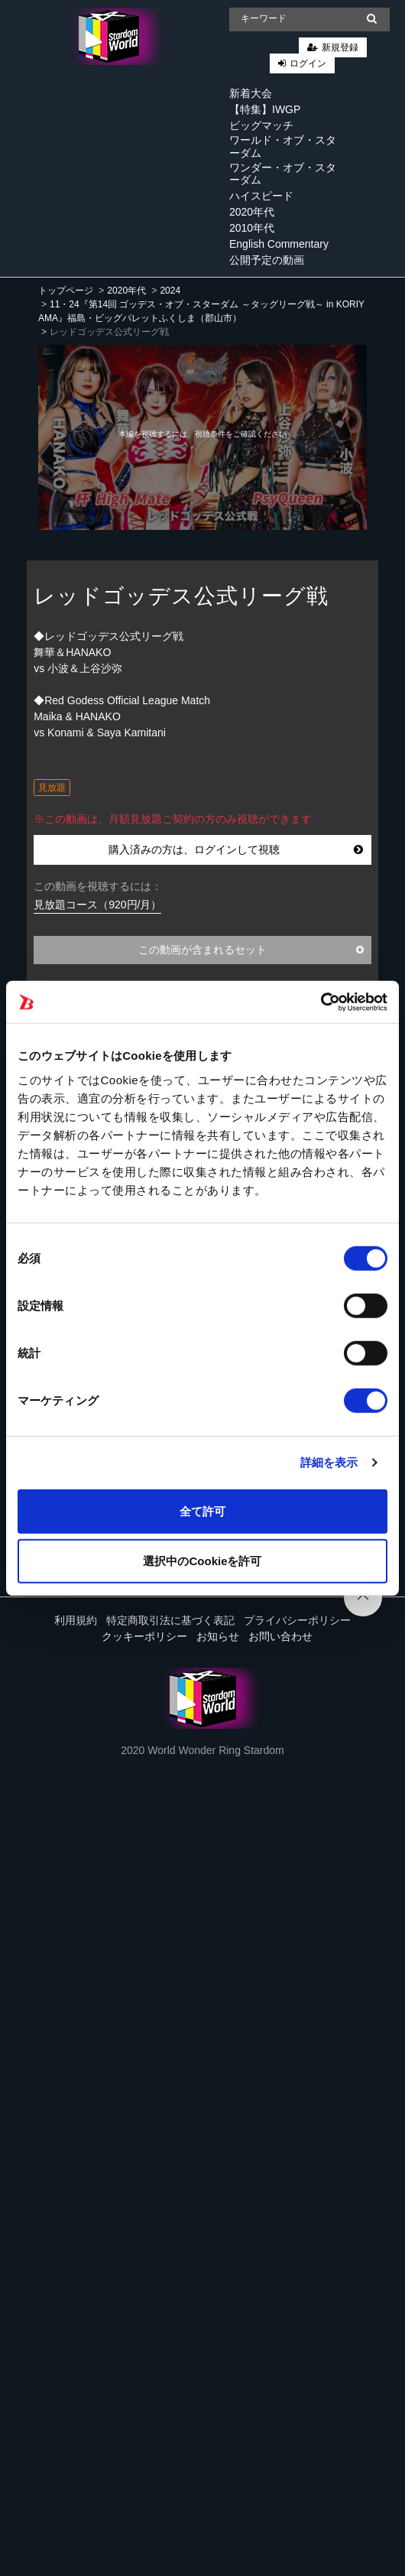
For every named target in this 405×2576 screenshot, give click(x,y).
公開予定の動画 (266, 260)
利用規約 (75, 1620)
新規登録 (340, 47)
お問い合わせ (280, 1636)
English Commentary (279, 244)
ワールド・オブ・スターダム (282, 146)
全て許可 (202, 1510)
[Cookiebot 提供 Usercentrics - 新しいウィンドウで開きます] (320, 1002)
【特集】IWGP (264, 109)
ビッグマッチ (261, 125)
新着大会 (250, 93)
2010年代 (251, 228)
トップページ (65, 290)
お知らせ (217, 1636)
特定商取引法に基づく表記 (170, 1620)
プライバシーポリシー (297, 1620)
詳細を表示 (329, 1462)
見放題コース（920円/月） (97, 904)
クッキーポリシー (144, 1636)
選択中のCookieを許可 (202, 1560)
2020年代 (251, 212)
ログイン (308, 63)
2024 (170, 290)
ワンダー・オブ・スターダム (282, 174)
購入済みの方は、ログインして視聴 (236, 849)
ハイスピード (261, 196)
